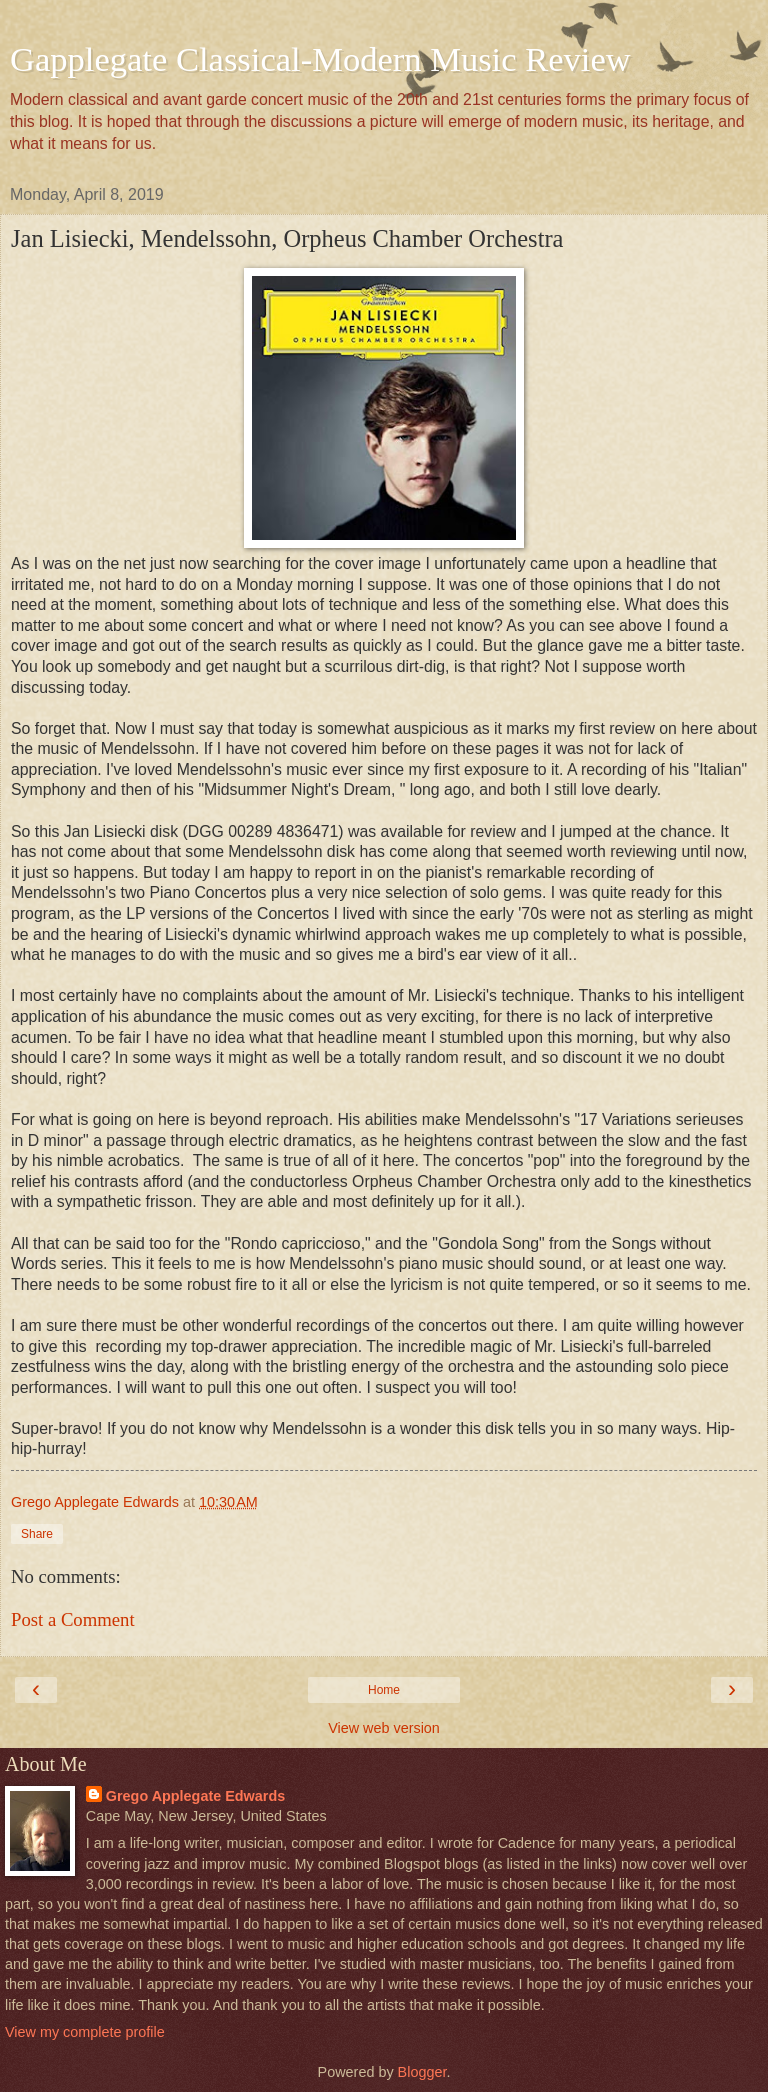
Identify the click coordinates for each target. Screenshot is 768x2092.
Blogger (422, 2072)
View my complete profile (85, 2032)
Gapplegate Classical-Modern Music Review (320, 59)
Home (384, 1690)
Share (37, 1534)
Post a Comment (73, 1619)
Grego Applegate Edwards (195, 1796)
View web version (384, 1728)
